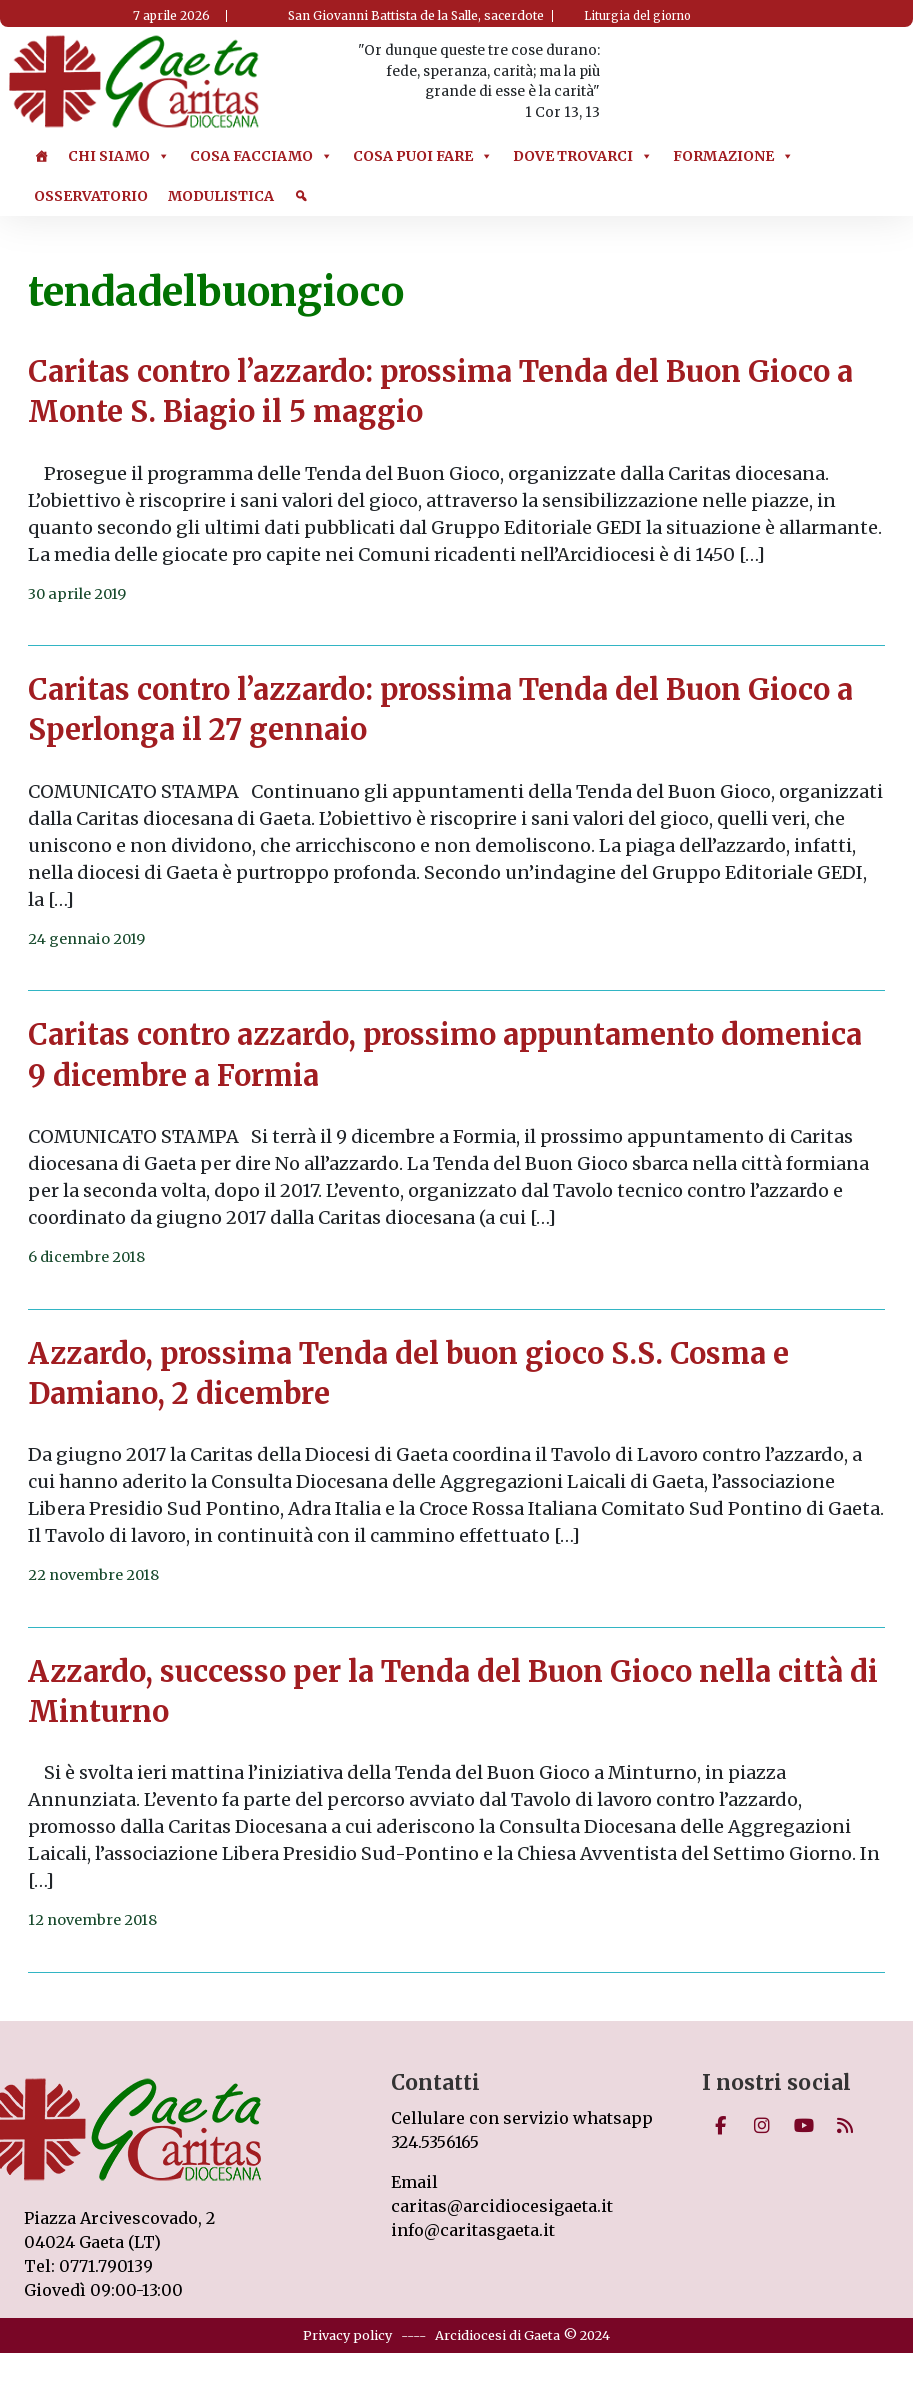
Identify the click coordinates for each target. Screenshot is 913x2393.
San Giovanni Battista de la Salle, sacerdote (416, 15)
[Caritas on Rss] (845, 2126)
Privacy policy (347, 2335)
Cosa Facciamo (261, 156)
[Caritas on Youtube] (804, 2126)
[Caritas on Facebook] (720, 2126)
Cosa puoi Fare (423, 156)
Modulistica (221, 196)
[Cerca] (301, 196)
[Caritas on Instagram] (762, 2126)
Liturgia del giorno (637, 16)
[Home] (41, 156)
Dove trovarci (583, 156)
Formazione (733, 156)
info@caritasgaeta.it (473, 2230)
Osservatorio (91, 196)
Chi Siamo (119, 156)
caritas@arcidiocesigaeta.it (502, 2206)
